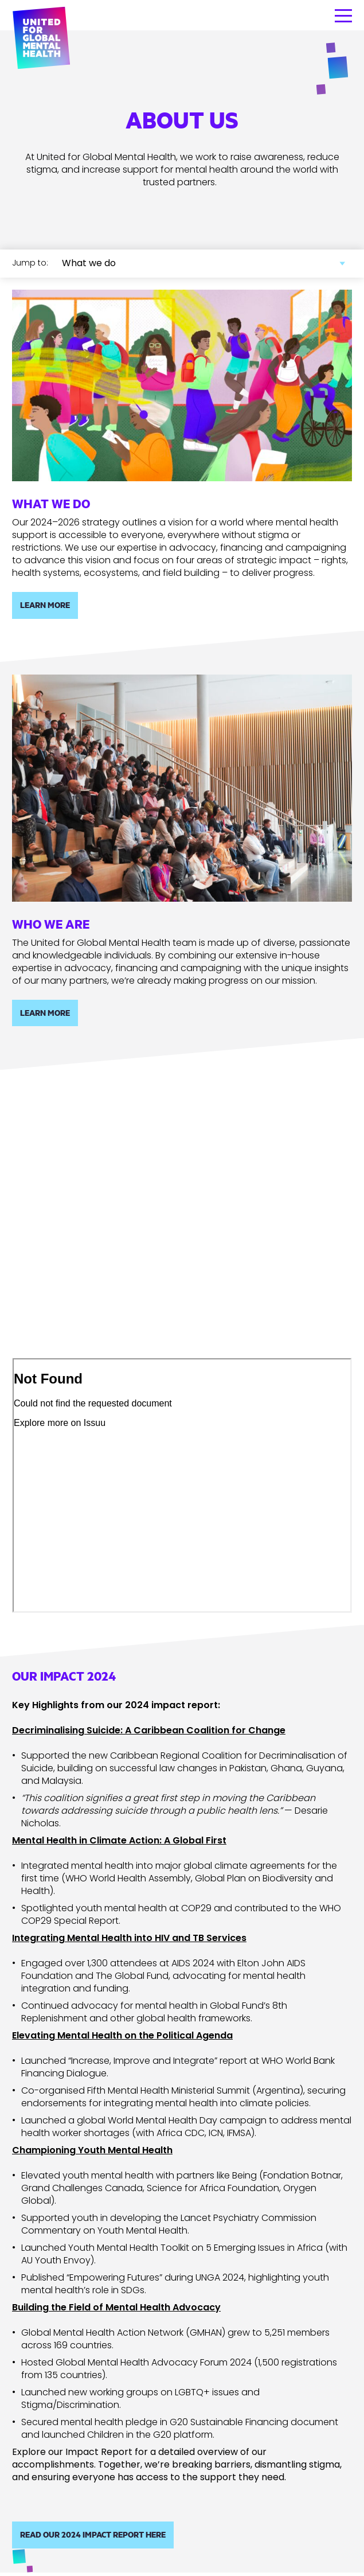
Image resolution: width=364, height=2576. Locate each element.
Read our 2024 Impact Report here (93, 2534)
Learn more (45, 604)
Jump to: (30, 263)
